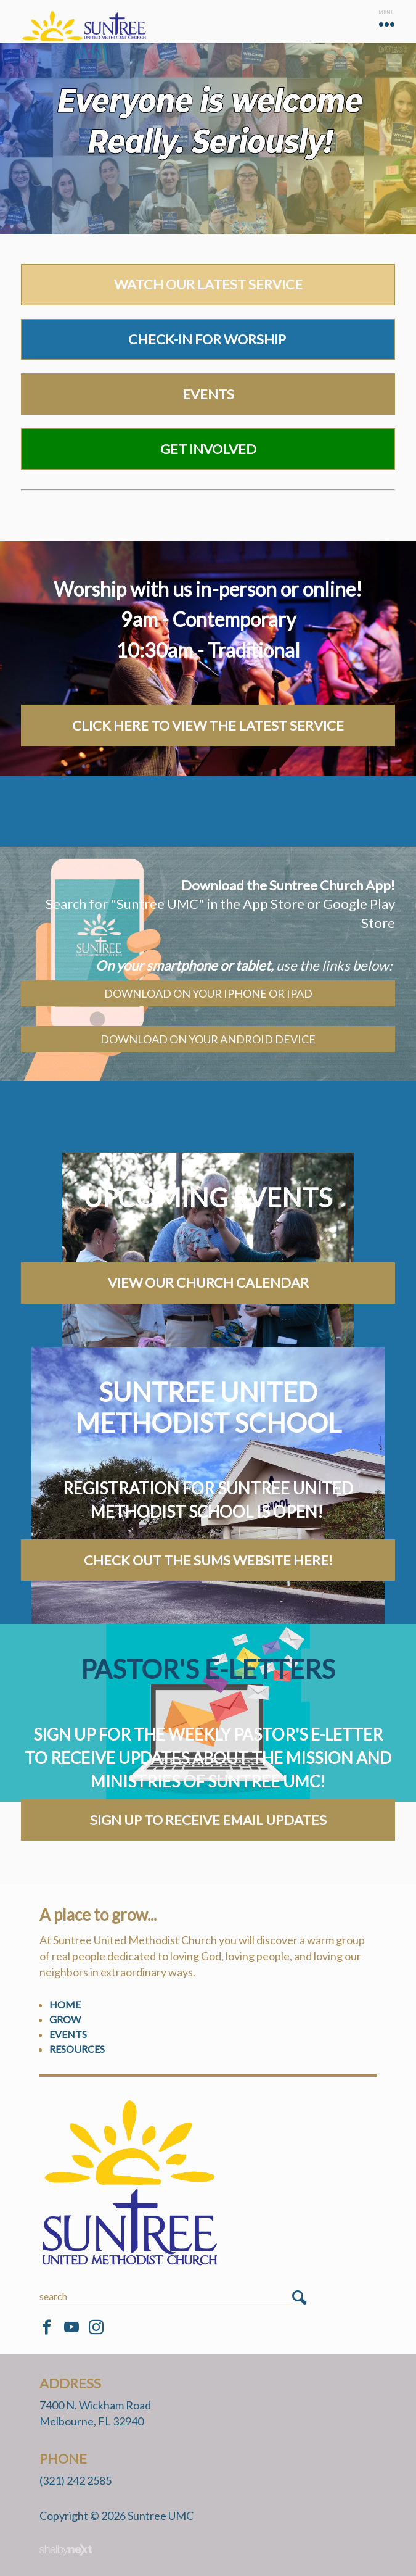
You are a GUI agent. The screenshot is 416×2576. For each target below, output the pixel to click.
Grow (65, 2019)
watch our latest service (208, 284)
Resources (77, 2049)
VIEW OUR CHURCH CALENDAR (208, 1282)
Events (208, 394)
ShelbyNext (65, 2550)
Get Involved (208, 449)
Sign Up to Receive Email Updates (208, 1820)
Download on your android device (208, 1039)
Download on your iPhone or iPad (208, 993)
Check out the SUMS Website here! (208, 1560)
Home (65, 2004)
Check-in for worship (208, 339)
